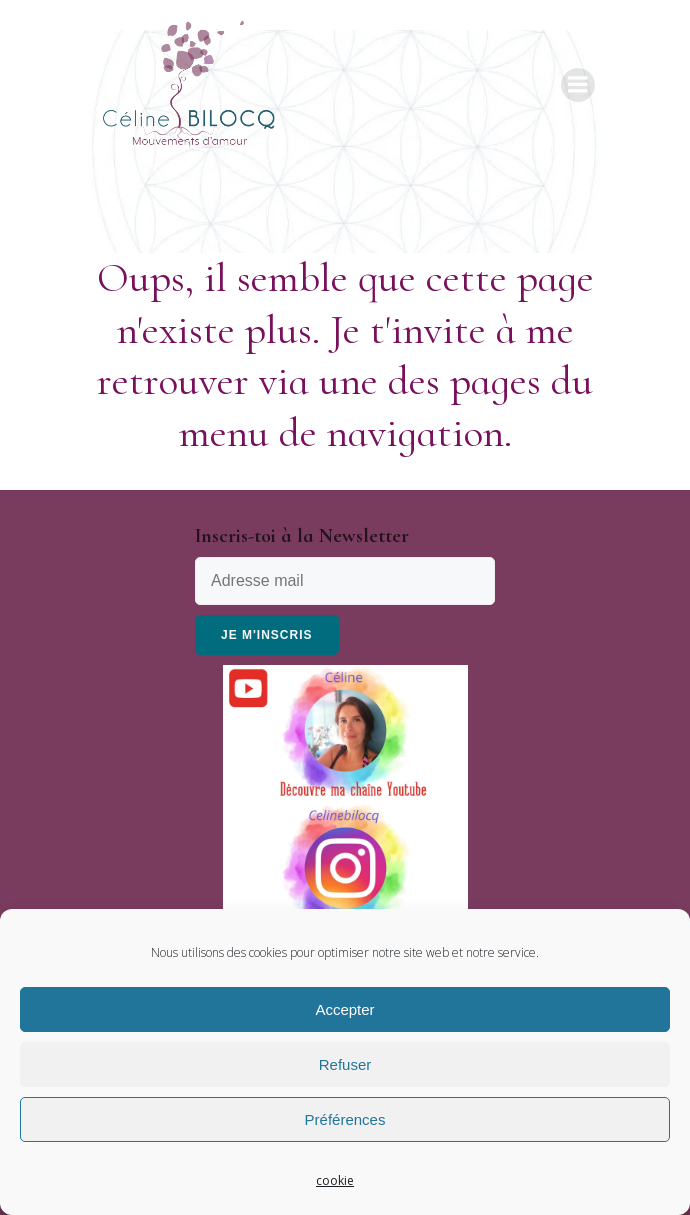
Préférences (345, 1119)
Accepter (344, 1009)
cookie (335, 1180)
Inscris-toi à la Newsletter (302, 536)
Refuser (345, 1064)
